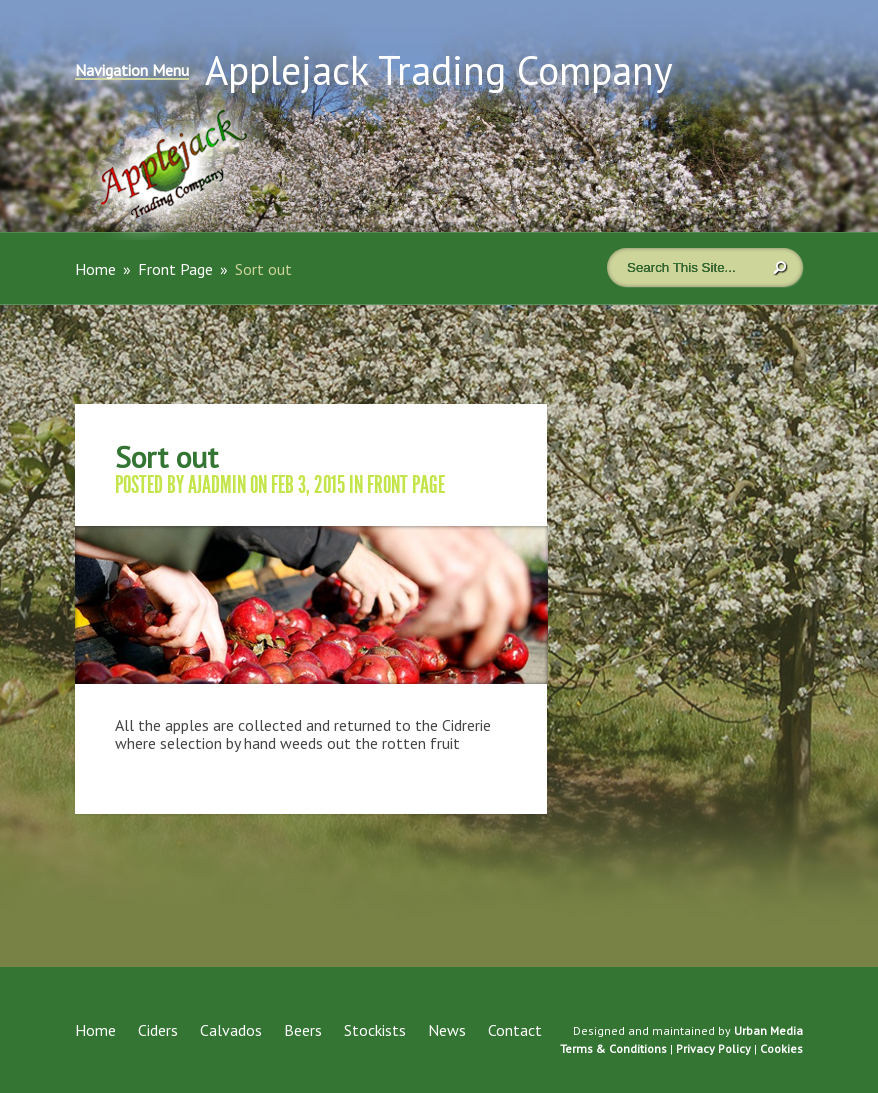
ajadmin (217, 485)
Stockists (375, 1030)
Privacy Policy (713, 1048)
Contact (515, 1030)
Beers (303, 1030)
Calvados (231, 1030)
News (447, 1030)
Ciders (158, 1030)
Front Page (175, 269)
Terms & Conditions (613, 1048)
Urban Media (768, 1030)
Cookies (781, 1048)
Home (95, 269)
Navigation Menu (132, 71)
